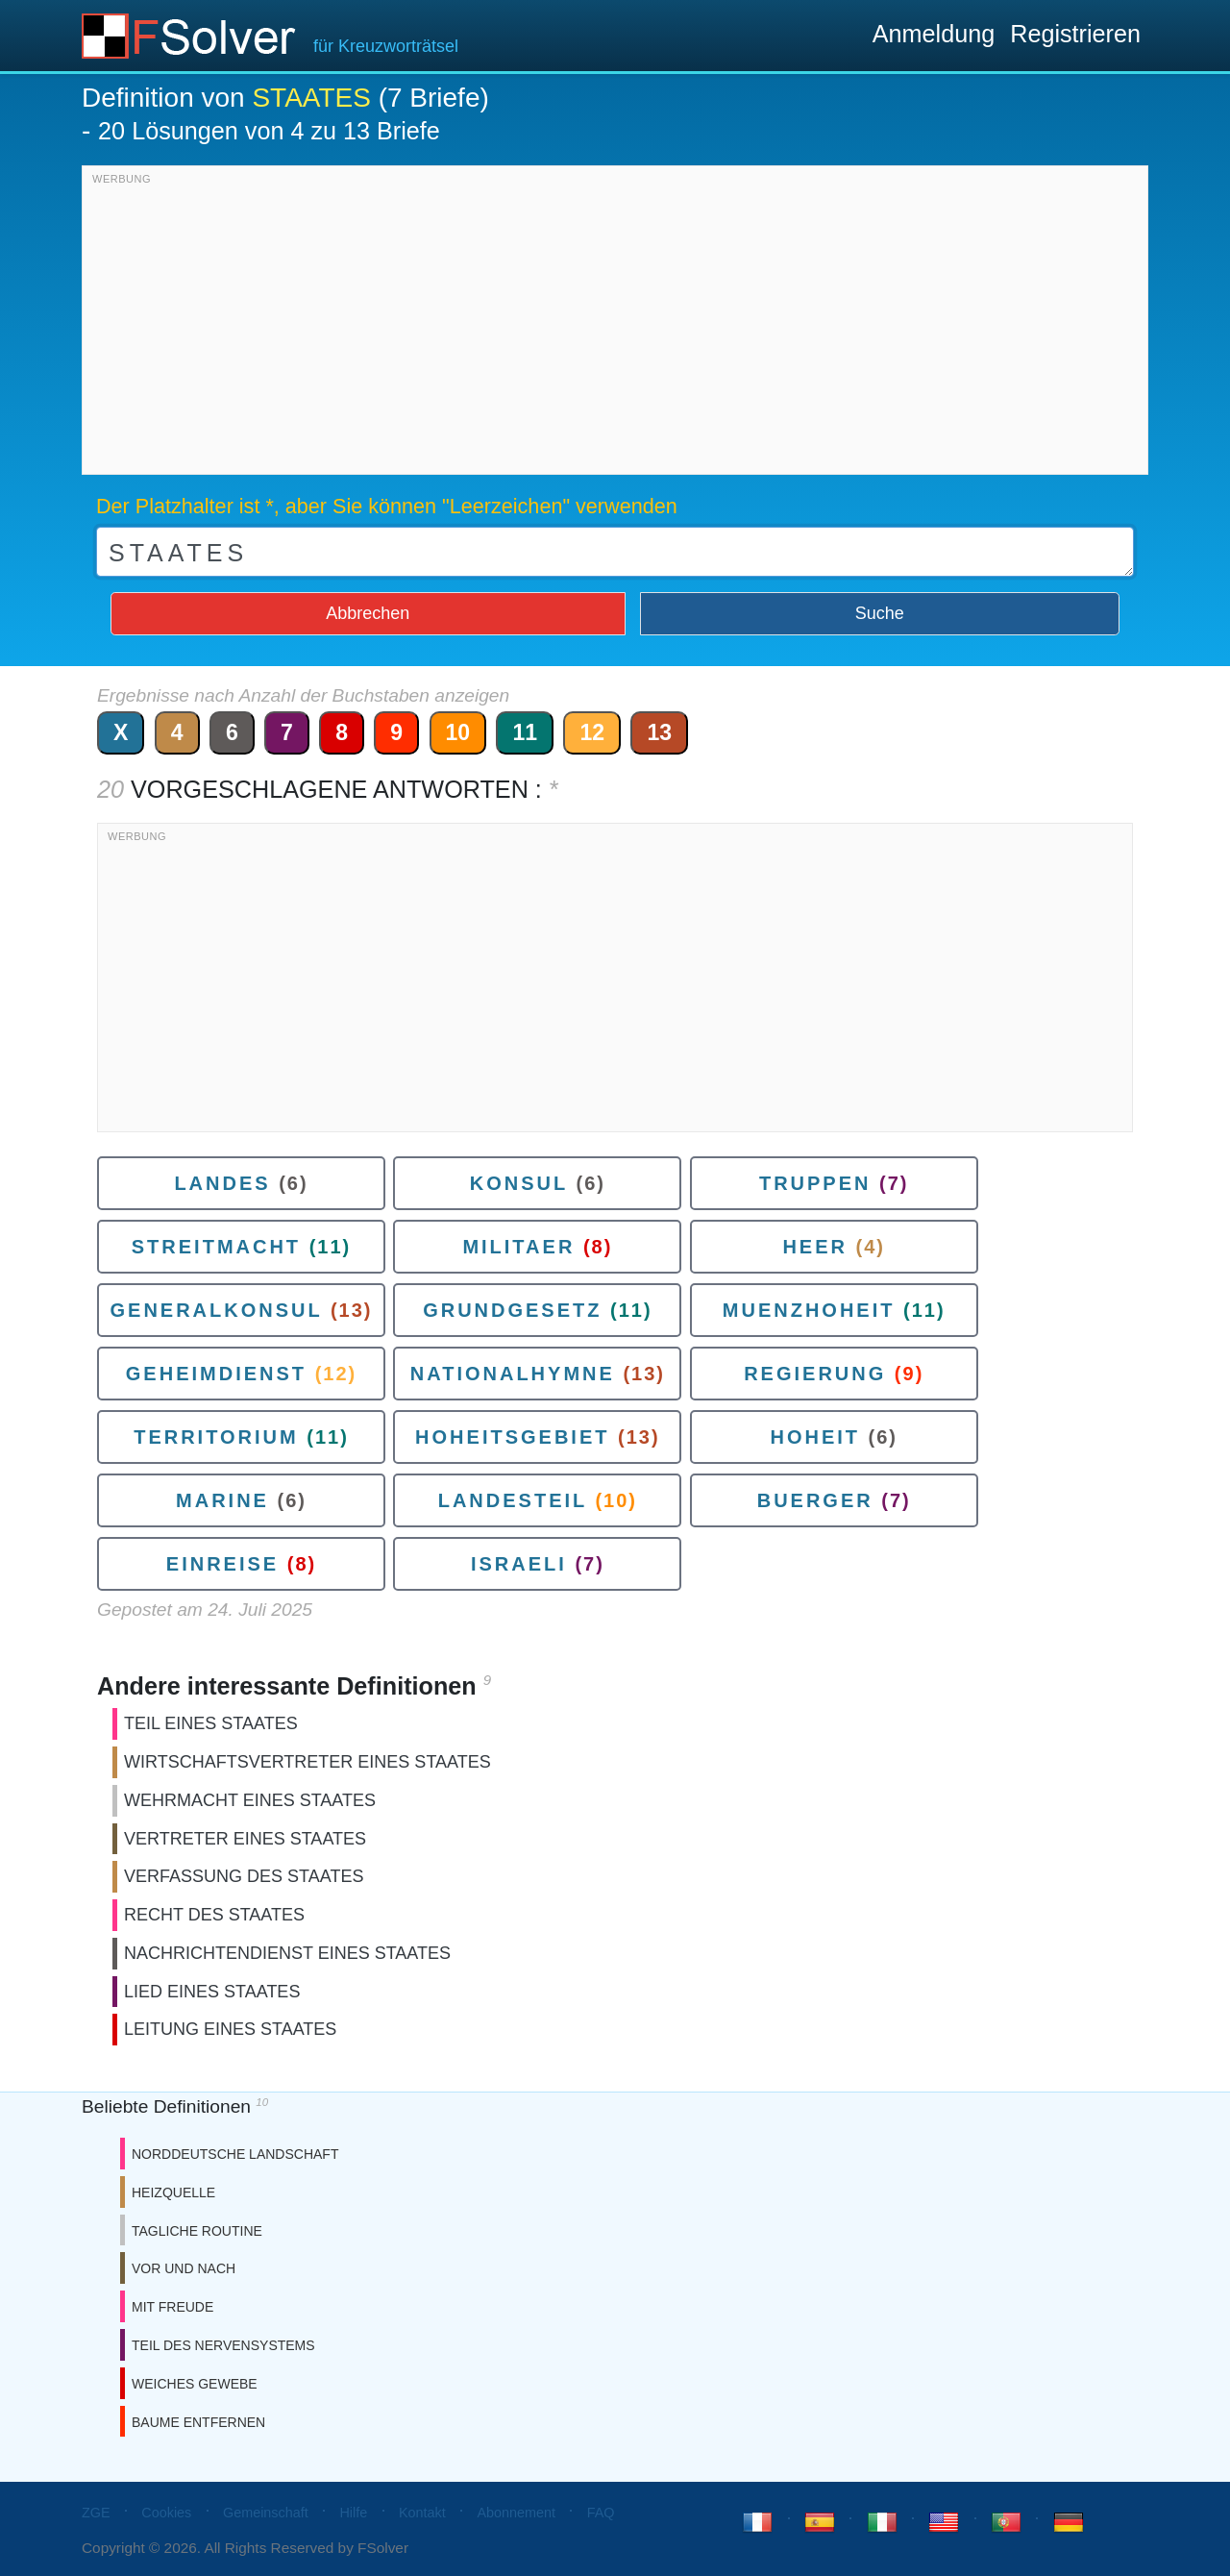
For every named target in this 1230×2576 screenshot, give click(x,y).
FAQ (601, 2512)
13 (659, 732)
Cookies (166, 2512)
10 (458, 732)
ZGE (96, 2512)
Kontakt (422, 2512)
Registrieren (1075, 33)
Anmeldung (934, 33)
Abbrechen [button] (367, 613)
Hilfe (353, 2512)
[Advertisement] (615, 324)
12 (591, 732)
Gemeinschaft (265, 2512)
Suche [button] (879, 613)
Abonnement (516, 2512)
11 (524, 732)
